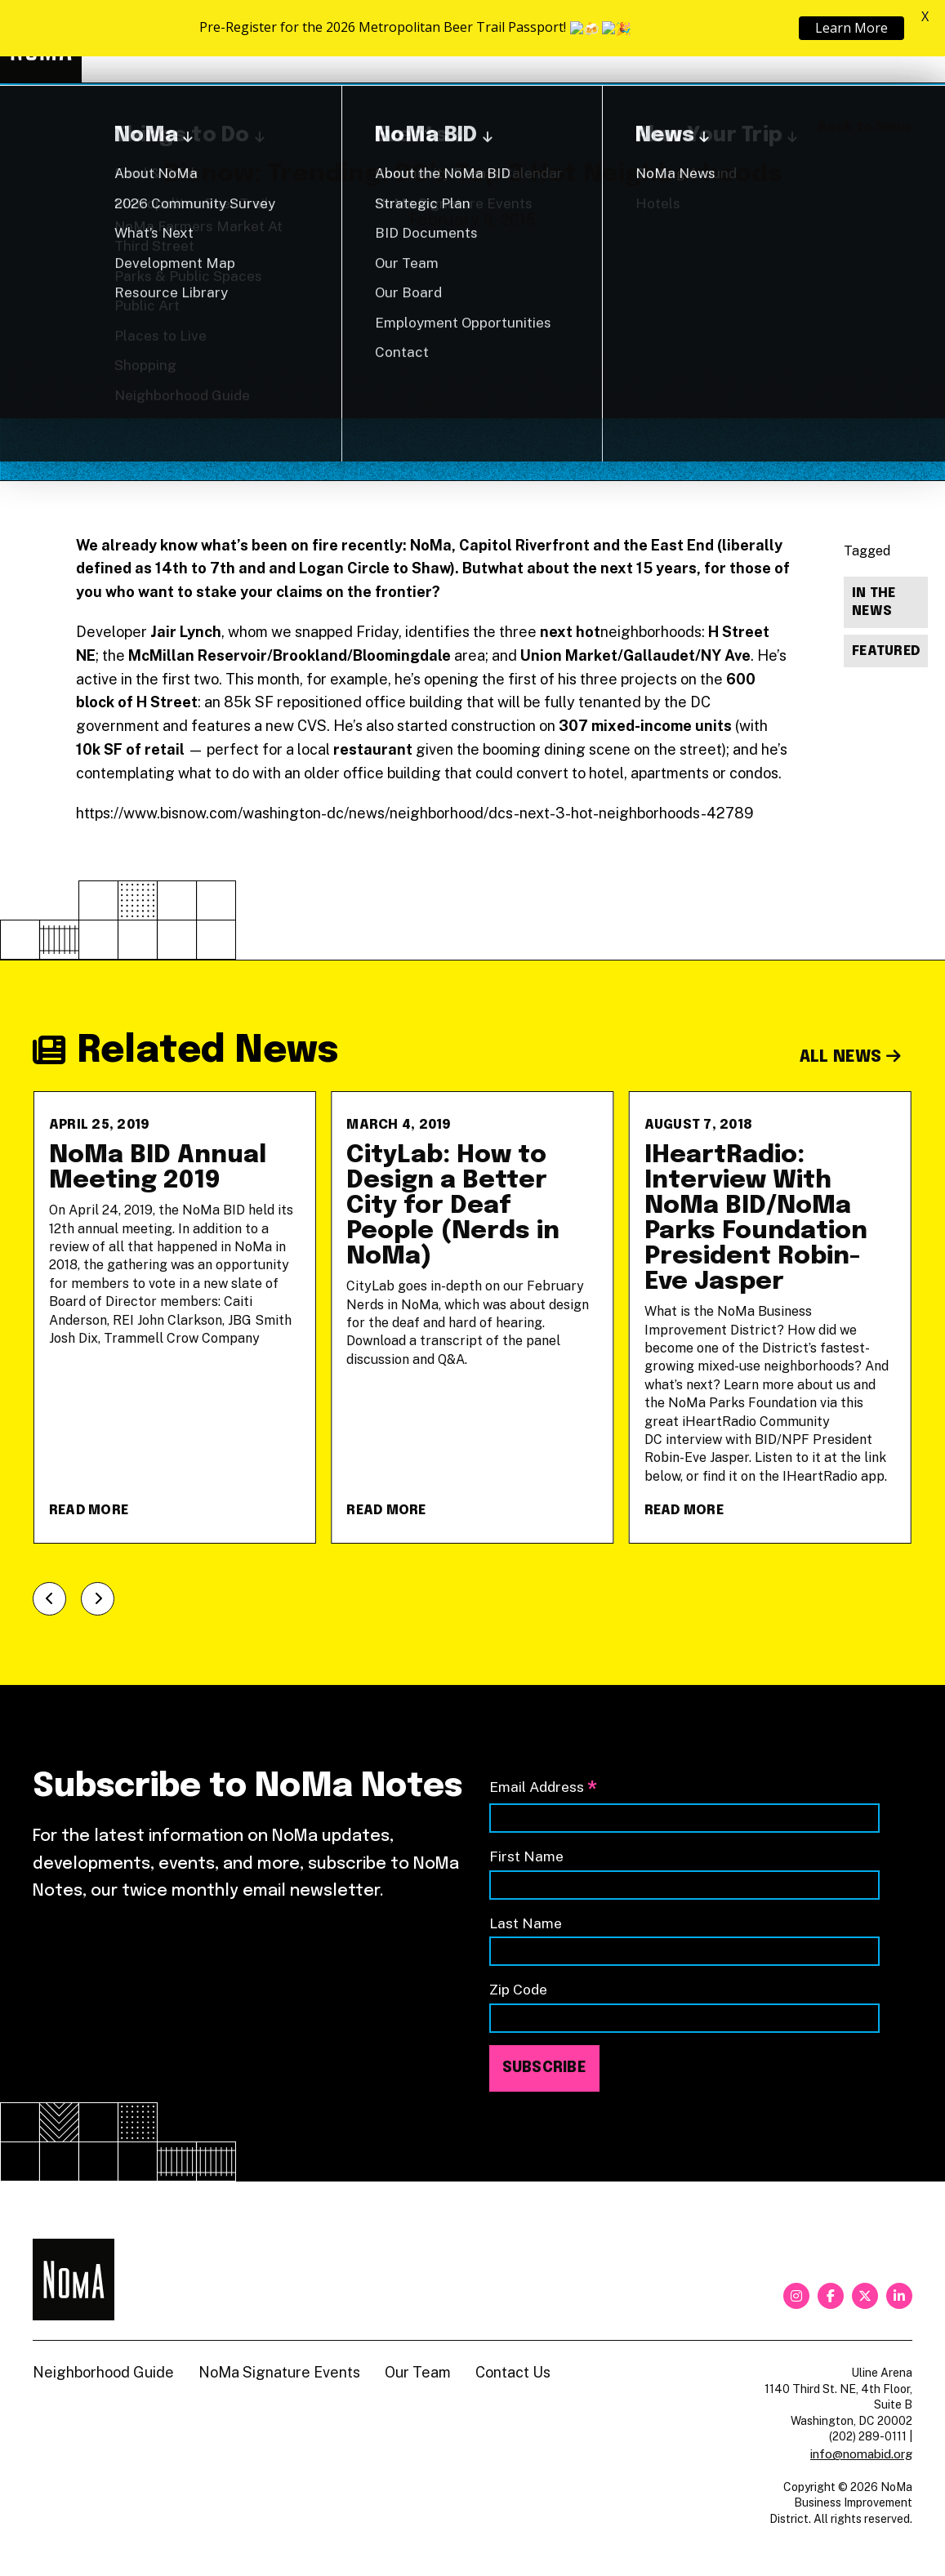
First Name (526, 1856)
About (583, 41)
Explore (475, 41)
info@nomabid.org (861, 2454)
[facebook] (831, 2296)
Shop (845, 41)
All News (851, 1057)
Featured (886, 651)
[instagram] (796, 2296)
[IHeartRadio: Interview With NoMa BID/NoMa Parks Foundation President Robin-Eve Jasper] (770, 1317)
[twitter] (865, 2296)
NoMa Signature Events (279, 2372)
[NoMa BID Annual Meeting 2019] (174, 1317)
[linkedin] (899, 2296)
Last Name (525, 1923)
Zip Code (518, 1989)
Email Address (543, 1788)
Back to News (865, 128)
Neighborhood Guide (721, 41)
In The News (874, 602)
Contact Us (513, 2372)
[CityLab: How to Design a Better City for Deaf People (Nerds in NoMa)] (472, 1317)
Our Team (418, 2372)
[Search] (904, 41)
